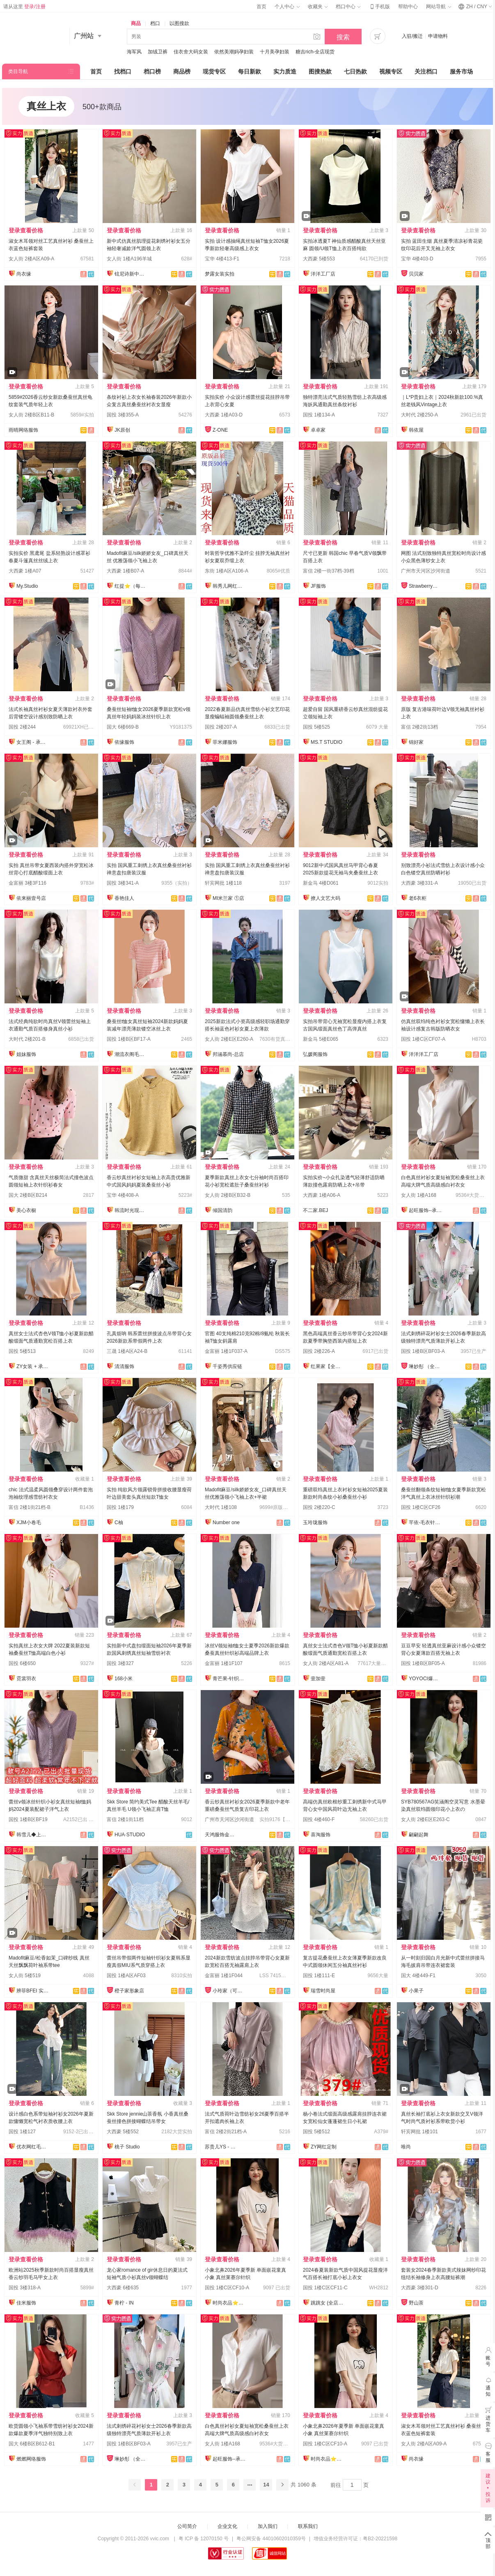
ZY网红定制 (324, 2147)
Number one (226, 1522)
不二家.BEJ (315, 1210)
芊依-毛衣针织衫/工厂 (425, 1522)
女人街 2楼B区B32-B (227, 1195)
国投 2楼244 (22, 727)
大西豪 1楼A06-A (321, 1195)
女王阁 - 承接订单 (32, 742)
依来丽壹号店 (31, 898)
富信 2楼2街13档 (419, 727)
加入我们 (267, 2526)
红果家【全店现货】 (327, 1366)
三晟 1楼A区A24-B (127, 1351)
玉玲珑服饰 (315, 1522)
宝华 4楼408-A (123, 1195)
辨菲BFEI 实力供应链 (32, 1991)
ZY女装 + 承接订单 (32, 1366)
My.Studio (27, 586)
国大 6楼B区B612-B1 (32, 2444)
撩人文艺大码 (325, 898)
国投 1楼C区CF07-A (423, 1039)
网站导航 (438, 6)
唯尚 (406, 2147)
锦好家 (416, 742)
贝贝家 (416, 274)
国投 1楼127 (22, 2131)
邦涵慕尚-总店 (228, 1054)
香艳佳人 (124, 898)
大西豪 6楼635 (123, 2288)
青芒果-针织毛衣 (229, 1678)
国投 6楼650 (22, 1663)
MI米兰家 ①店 (228, 898)
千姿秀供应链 (227, 1366)
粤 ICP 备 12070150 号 (204, 2539)
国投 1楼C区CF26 (420, 1507)
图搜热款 (320, 71)
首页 (261, 6)
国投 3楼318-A (25, 2288)
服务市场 (461, 71)
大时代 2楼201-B (27, 1039)
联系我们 (308, 2526)
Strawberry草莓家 (425, 586)
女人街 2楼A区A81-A (325, 1663)
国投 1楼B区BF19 (28, 1819)
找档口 (122, 71)
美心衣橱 (26, 1210)
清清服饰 (124, 1366)
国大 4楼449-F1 (418, 1975)
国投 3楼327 (120, 1663)
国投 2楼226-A (319, 1351)
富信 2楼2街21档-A (226, 2131)
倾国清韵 (222, 1210)
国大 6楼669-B (123, 727)
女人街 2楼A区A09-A (31, 259)
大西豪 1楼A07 (25, 571)
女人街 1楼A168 (418, 1195)
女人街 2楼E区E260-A (229, 1039)
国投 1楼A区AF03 (126, 1975)
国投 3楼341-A (123, 883)
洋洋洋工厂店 (423, 1054)
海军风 (134, 52)
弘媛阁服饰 (315, 1054)
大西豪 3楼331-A (419, 883)
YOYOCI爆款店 (425, 1678)
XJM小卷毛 (28, 1522)
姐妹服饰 (26, 1054)
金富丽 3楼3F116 (27, 883)
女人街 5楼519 (25, 1975)
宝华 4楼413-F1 (222, 259)
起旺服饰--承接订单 (425, 1210)
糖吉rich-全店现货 (315, 52)
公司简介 (187, 2526)
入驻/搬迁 (412, 36)
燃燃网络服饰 (31, 2459)
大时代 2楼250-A (419, 415)
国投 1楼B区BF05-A (423, 1663)
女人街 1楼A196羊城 (129, 259)
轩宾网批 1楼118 (223, 883)
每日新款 (249, 71)
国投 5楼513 (22, 1351)
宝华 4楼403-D (417, 259)
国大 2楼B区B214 (28, 1195)
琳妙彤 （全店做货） (425, 1366)
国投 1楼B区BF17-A (129, 1039)
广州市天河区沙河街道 (425, 571)
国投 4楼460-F (319, 1819)
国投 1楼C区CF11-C (325, 2288)
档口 (155, 23)
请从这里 (24, 6)
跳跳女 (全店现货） (327, 2303)
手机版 (379, 6)
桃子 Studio (127, 2147)
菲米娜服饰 (225, 742)
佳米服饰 (26, 2303)
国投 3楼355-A (123, 415)
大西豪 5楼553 (319, 259)
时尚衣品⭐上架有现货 (229, 2303)
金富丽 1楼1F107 (224, 1663)
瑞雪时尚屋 (323, 1991)
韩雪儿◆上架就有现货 (32, 1835)
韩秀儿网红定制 (229, 586)
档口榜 (152, 71)
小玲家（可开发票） (229, 1991)
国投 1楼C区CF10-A (227, 2288)
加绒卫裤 (157, 52)
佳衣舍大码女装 (191, 52)
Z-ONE (220, 430)
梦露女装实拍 (219, 274)
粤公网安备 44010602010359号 (271, 2539)
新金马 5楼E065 (320, 1039)
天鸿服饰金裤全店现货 (221, 1835)
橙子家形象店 (129, 1991)
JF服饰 (318, 586)
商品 (136, 23)
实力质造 (284, 71)
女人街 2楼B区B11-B (31, 415)
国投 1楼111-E (319, 1975)
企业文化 (227, 2526)
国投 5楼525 (316, 727)
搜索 (343, 37)
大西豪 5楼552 (123, 2131)
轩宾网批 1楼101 (419, 2131)
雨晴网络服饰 (23, 430)
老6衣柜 (417, 898)
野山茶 (416, 2303)
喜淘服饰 (320, 1835)
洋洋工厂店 (323, 274)
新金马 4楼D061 (321, 883)
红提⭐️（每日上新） (131, 586)
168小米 (124, 1678)
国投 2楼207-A (221, 727)
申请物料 (438, 36)
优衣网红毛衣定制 (32, 2147)
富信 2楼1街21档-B (29, 1507)
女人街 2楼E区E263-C (425, 1819)
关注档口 (426, 71)
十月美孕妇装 (274, 52)
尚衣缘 (23, 274)
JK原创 (122, 430)
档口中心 (348, 6)
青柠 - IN (124, 2303)
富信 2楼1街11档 (125, 1819)
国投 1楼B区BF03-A (423, 1351)
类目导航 (18, 71)
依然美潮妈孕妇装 (234, 52)
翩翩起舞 (419, 1835)
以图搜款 (179, 23)
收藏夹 (318, 6)
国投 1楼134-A (319, 415)
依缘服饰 (124, 742)
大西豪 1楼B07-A (125, 571)
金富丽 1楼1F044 (224, 1975)
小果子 (416, 1991)
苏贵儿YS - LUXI (221, 2147)
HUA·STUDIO (130, 1835)
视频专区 (390, 71)
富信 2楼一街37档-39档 (328, 571)
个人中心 (287, 6)
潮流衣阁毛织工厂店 (131, 1054)
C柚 (119, 1522)
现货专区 (214, 71)
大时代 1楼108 (221, 1507)
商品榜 (181, 71)
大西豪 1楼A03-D (224, 415)
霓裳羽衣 (26, 1678)
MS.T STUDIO (326, 742)
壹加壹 (318, 1678)
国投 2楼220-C (319, 1507)
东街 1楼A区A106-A (226, 571)
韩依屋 (416, 430)
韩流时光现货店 (131, 1210)
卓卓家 (318, 430)
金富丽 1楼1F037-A (226, 1351)
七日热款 (355, 71)
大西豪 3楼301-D (419, 2288)
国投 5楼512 (316, 2131)
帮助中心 (408, 6)
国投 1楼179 (120, 1507)
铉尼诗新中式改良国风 (131, 274)
